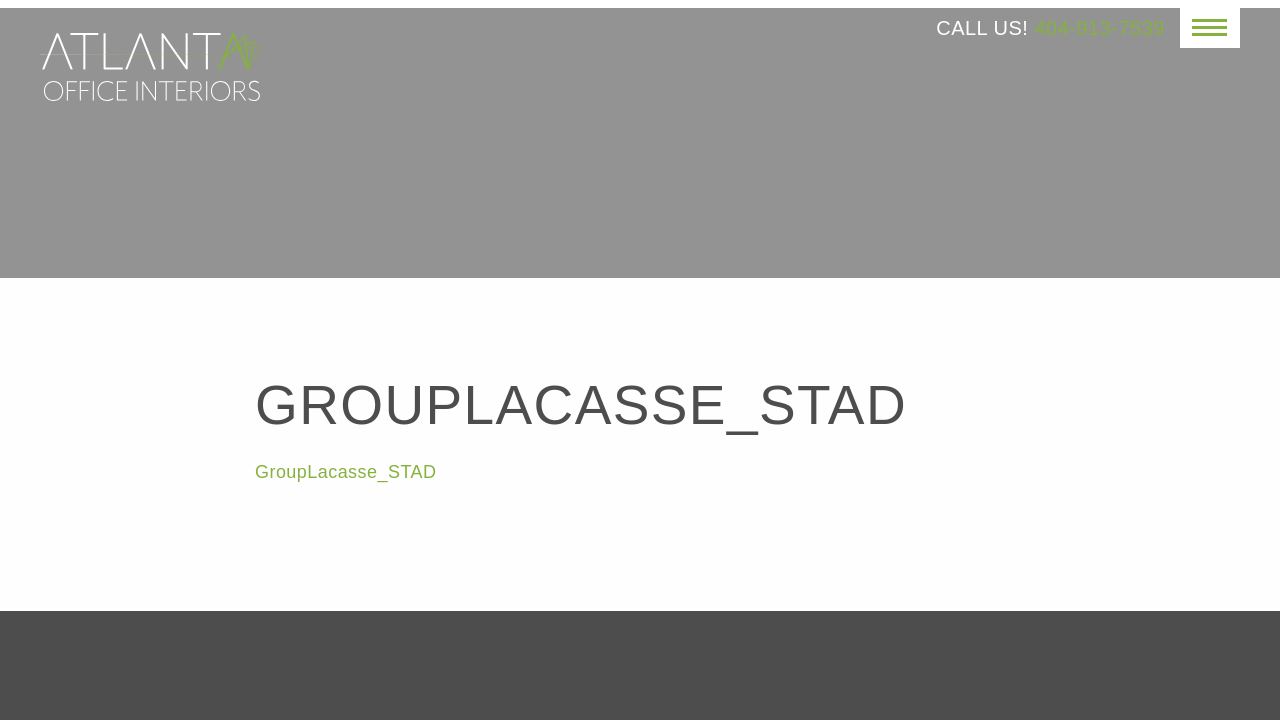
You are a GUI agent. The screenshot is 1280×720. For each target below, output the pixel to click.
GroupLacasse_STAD (345, 472)
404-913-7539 (1099, 28)
